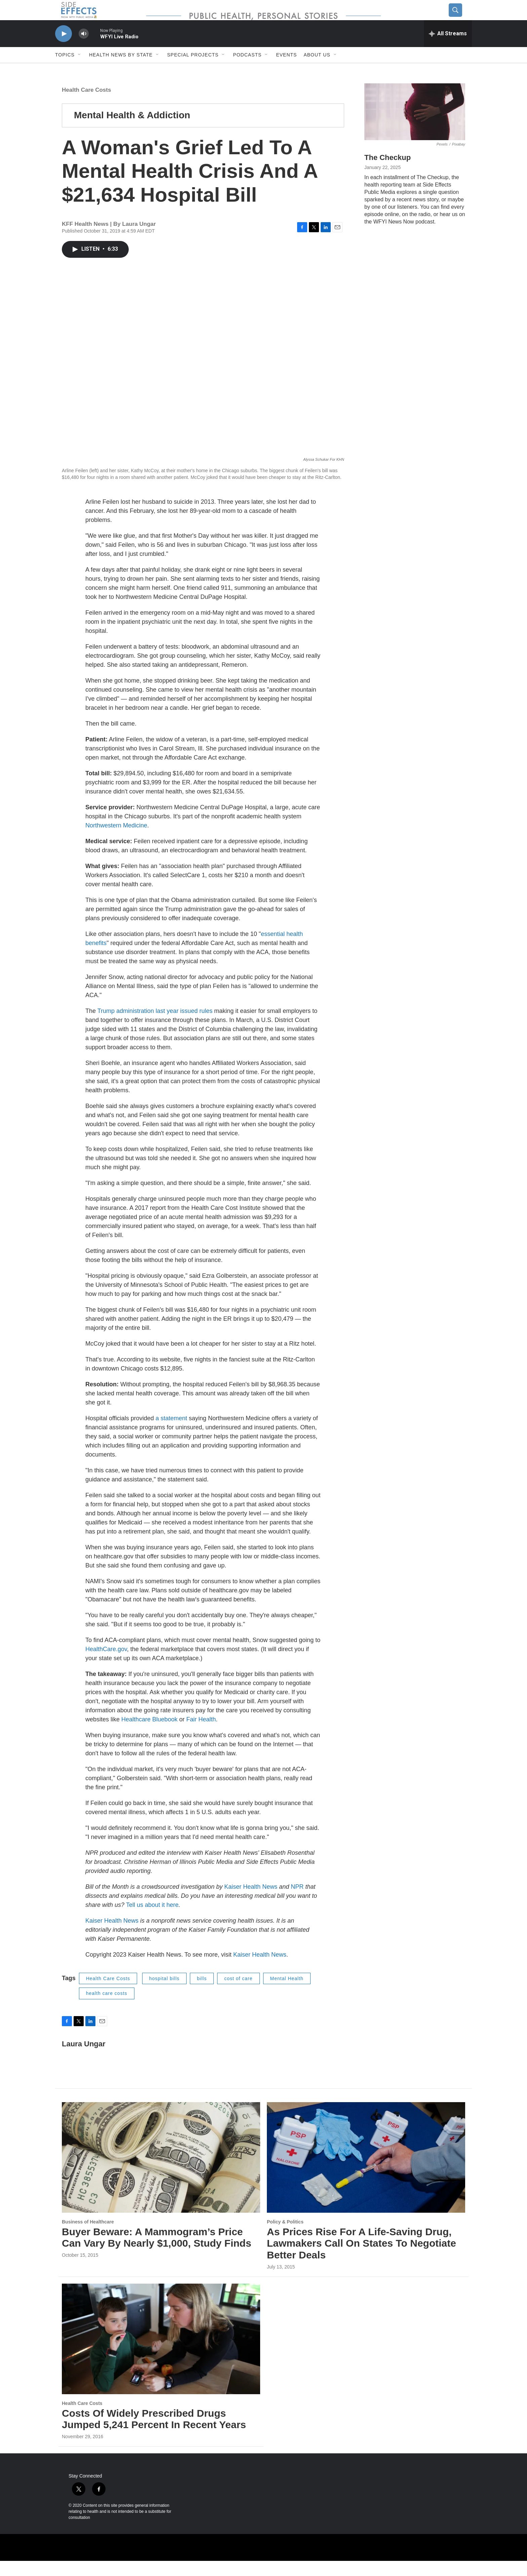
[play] (63, 49)
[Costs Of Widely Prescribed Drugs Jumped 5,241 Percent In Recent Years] (161, 2354)
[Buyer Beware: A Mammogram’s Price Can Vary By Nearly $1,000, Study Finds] (161, 2172)
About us (316, 70)
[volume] (83, 48)
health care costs (106, 2008)
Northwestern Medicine (116, 840)
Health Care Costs (86, 105)
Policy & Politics (285, 2237)
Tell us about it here (152, 1920)
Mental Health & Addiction (132, 130)
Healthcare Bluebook (149, 1734)
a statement (171, 1433)
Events (286, 70)
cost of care (238, 1993)
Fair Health (201, 1734)
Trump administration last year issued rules (154, 1026)
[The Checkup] (414, 126)
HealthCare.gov (106, 1664)
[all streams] (448, 48)
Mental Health (286, 1993)
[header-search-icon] (461, 18)
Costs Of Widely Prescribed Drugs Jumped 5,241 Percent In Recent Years (154, 2434)
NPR (297, 1901)
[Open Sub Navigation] (79, 70)
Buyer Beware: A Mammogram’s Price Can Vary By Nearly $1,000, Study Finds (156, 2252)
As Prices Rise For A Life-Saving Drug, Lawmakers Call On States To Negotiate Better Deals (361, 2258)
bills (202, 1993)
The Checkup (387, 172)
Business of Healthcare (88, 2237)
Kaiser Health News (250, 1901)
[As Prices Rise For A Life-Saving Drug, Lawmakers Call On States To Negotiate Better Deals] (366, 2172)
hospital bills (164, 1993)
